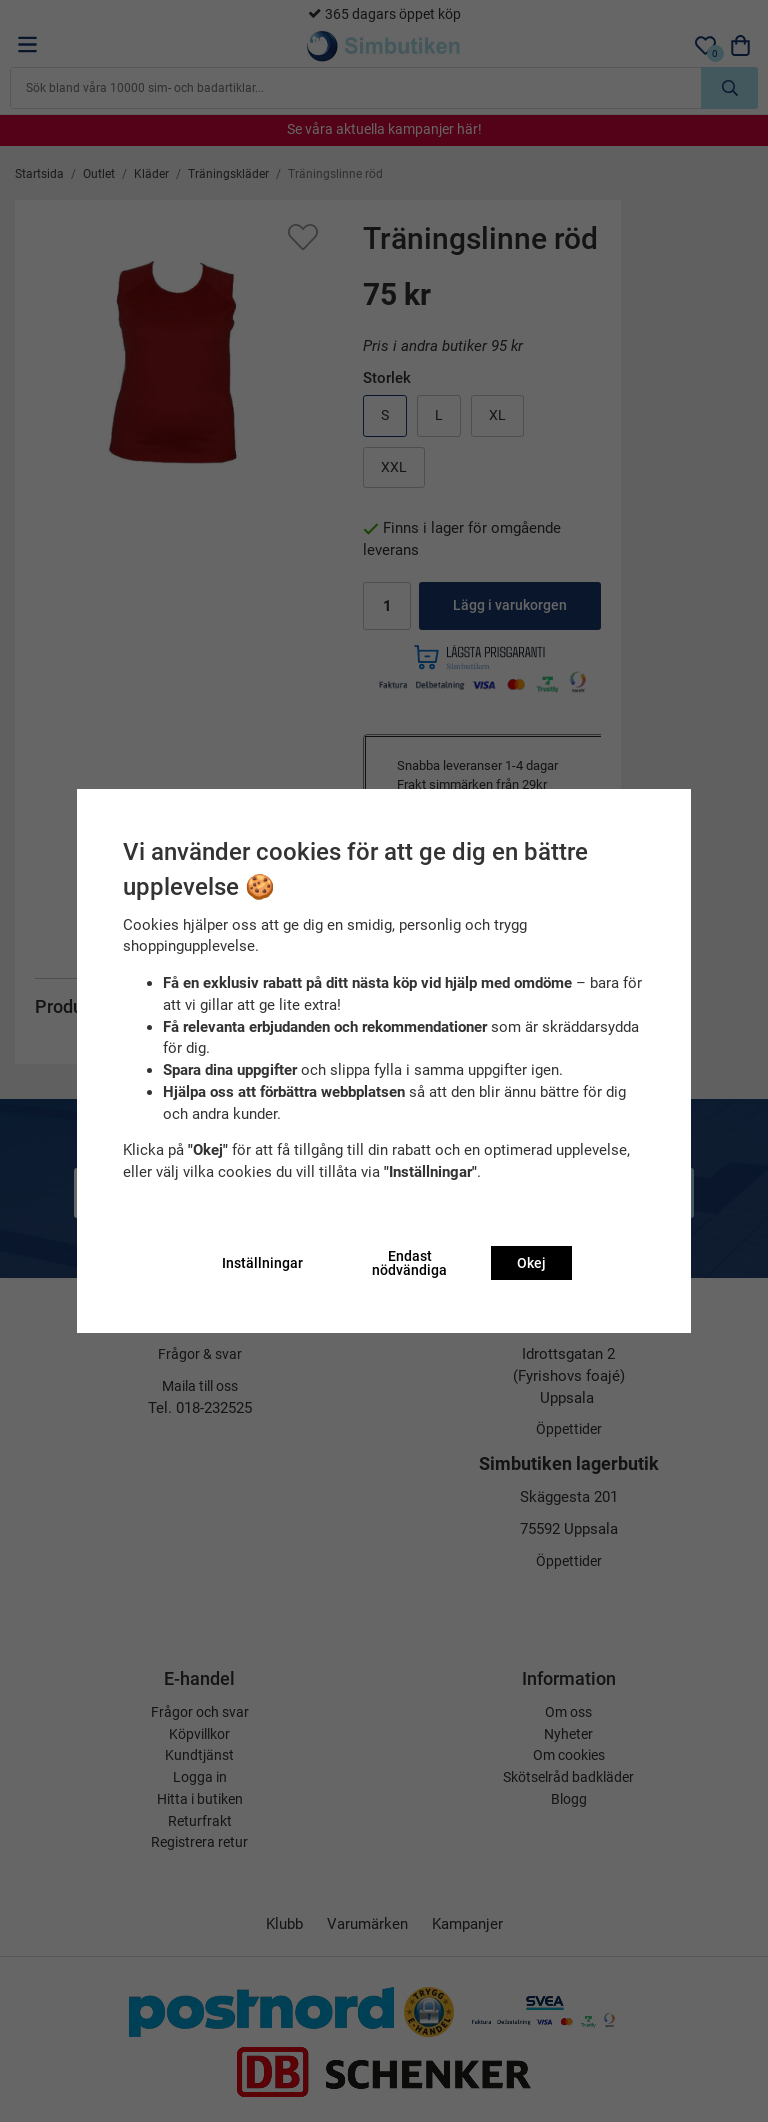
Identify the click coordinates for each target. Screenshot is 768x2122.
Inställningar (262, 1263)
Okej (531, 1263)
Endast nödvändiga (409, 1263)
